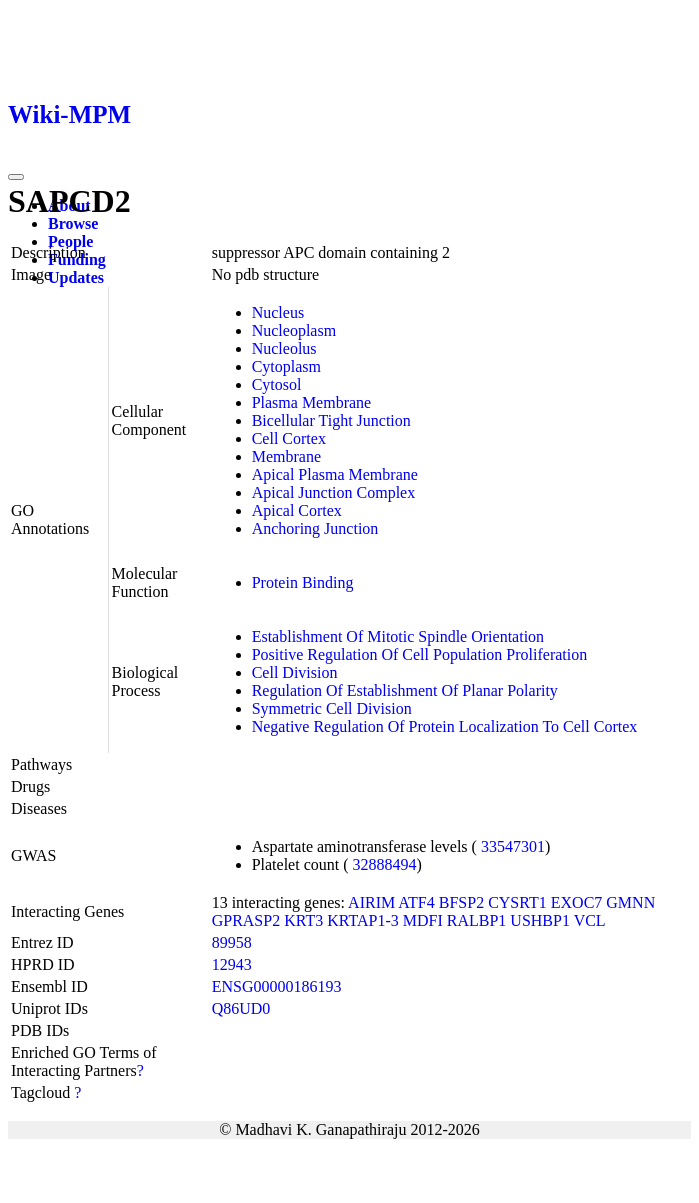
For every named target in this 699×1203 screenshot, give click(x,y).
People (70, 241)
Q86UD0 (241, 1008)
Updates (76, 277)
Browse (73, 223)
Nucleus (278, 312)
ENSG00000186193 (277, 986)
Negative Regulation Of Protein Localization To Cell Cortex (445, 726)
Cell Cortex (289, 438)
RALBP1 (477, 920)
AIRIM (371, 902)
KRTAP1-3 (363, 920)
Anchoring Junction (315, 528)
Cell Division (295, 672)
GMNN (630, 902)
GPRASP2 (246, 920)
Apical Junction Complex (334, 492)
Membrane (286, 456)
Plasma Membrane (312, 402)
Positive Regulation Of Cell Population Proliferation (420, 654)
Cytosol (277, 384)
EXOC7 (577, 902)
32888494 (385, 864)
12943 (232, 964)
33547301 (513, 846)
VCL (590, 920)
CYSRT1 (517, 902)
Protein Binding (303, 582)
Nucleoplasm (294, 330)
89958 (232, 942)
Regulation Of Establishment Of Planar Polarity (405, 690)
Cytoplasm (286, 366)
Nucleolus (284, 348)
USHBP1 (540, 920)
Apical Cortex (297, 510)
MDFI (423, 920)
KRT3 (303, 920)
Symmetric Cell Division (332, 708)
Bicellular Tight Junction (331, 420)
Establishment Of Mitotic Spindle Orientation (398, 636)
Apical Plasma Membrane (335, 474)
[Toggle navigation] (16, 177)
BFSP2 (461, 902)
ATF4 (416, 902)
